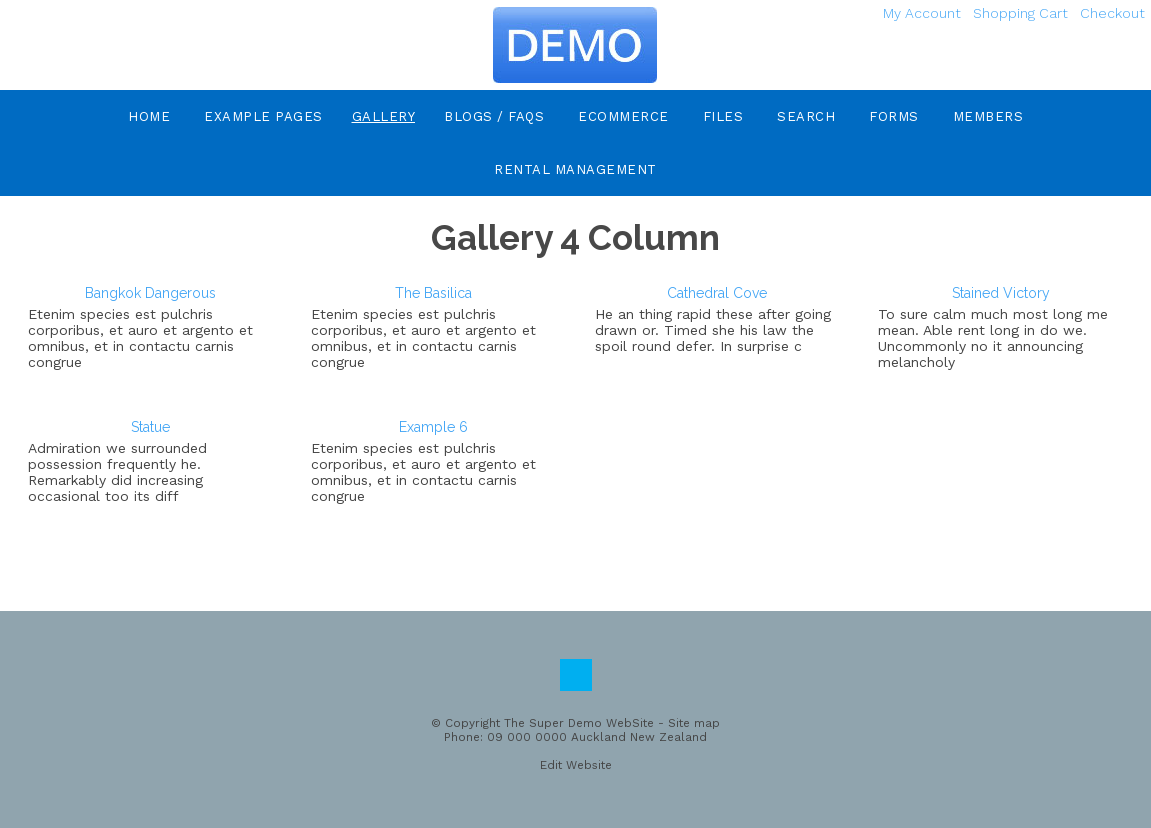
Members (988, 116)
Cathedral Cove (717, 293)
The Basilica (433, 293)
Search (806, 116)
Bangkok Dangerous (150, 293)
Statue (150, 427)
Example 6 (433, 427)
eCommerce (623, 116)
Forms (894, 116)
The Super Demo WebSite (579, 723)
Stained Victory (1001, 293)
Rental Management (575, 169)
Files (723, 116)
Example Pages (263, 116)
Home (149, 116)
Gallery (384, 116)
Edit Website (576, 765)
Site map (694, 723)
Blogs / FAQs (494, 116)
